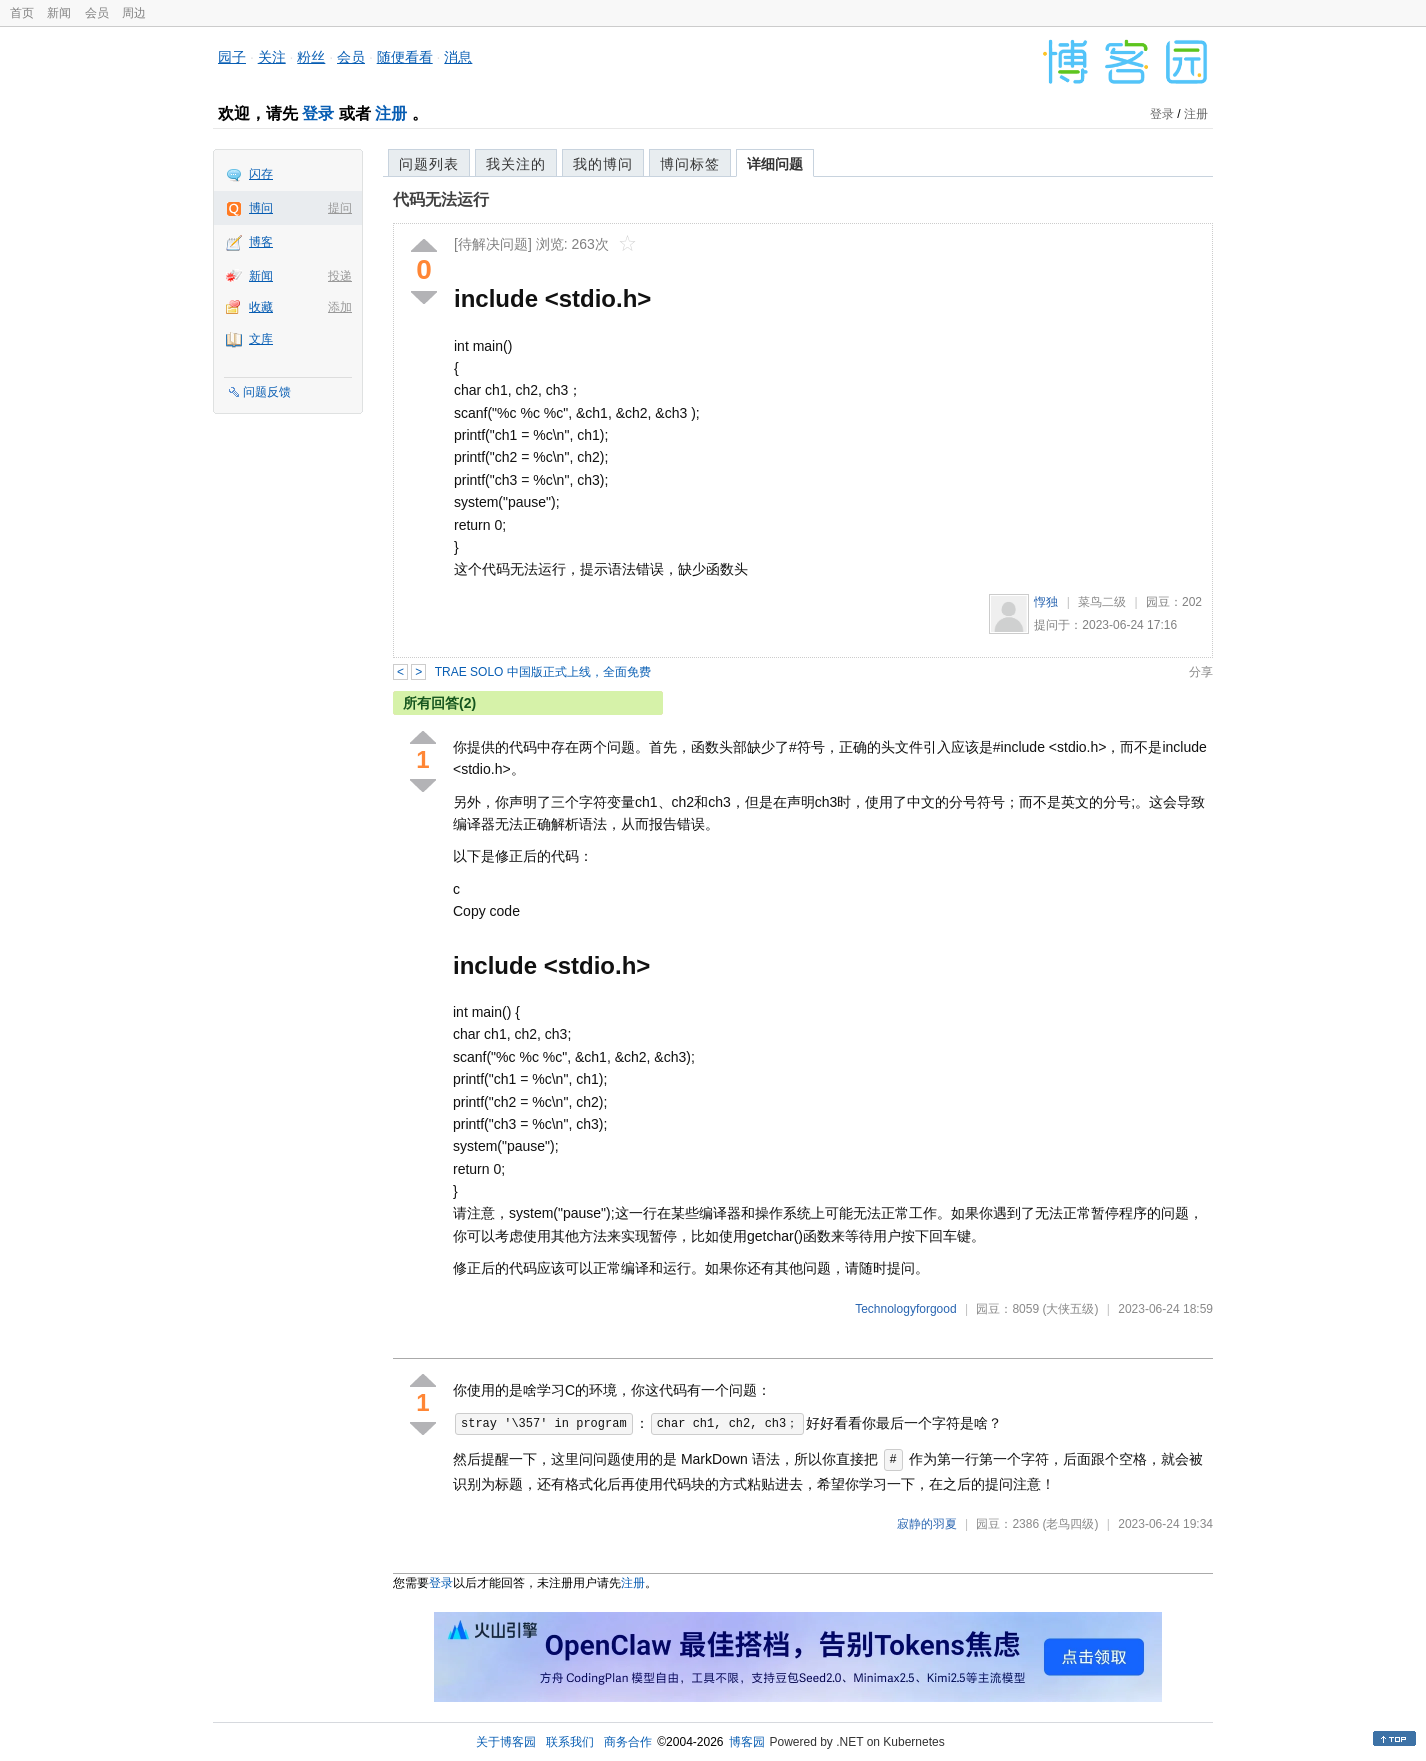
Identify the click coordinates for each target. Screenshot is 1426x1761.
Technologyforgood (905, 1309)
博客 (261, 242)
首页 (22, 13)
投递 (340, 276)
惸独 (1046, 602)
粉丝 (311, 57)
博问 (261, 208)
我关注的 (516, 164)
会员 (97, 13)
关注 (272, 57)
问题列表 (429, 164)
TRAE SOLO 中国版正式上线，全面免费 (543, 672)
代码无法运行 (441, 199)
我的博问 (603, 164)
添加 (340, 307)
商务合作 (628, 1742)
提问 (340, 208)
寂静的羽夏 (927, 1524)
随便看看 (405, 57)
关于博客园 (506, 1742)
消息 (458, 57)
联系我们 (570, 1742)
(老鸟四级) (1070, 1524)
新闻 (59, 13)
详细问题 (775, 164)
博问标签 (690, 164)
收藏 (261, 307)
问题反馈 (267, 392)
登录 (318, 113)
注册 (391, 113)
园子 (232, 57)
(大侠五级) (1070, 1309)
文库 (261, 339)
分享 (1201, 672)
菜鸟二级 (1102, 602)
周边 (134, 13)
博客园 (747, 1742)
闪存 (261, 174)
